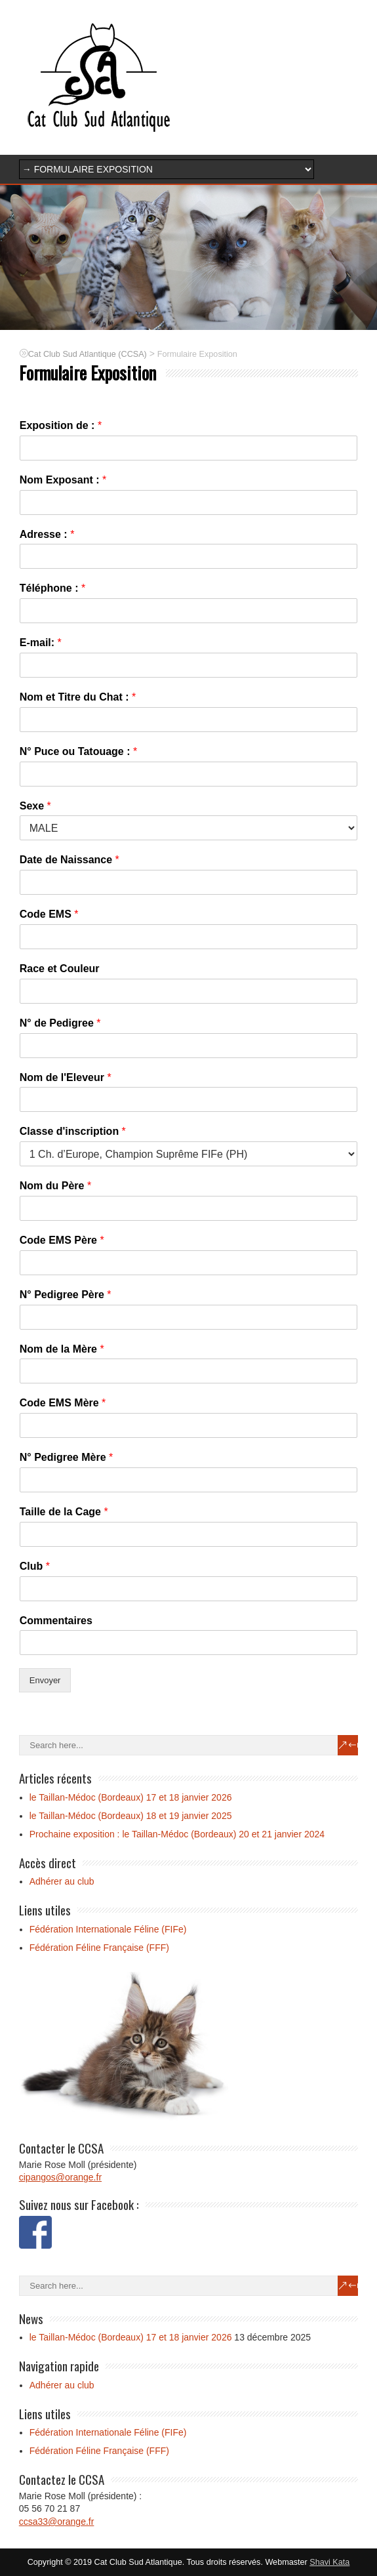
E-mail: (41, 642)
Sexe (35, 805)
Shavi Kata (329, 2562)
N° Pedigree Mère (66, 1457)
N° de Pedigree (60, 1023)
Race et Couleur (60, 968)
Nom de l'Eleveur (65, 1077)
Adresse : (47, 534)
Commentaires (56, 1620)
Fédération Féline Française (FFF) (99, 1947)
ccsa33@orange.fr (56, 2521)
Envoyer (45, 1680)
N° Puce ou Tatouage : (78, 751)
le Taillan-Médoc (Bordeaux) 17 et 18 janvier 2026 (131, 1797)
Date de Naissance (69, 859)
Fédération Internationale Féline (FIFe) (108, 1929)
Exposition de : (61, 425)
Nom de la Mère (62, 1349)
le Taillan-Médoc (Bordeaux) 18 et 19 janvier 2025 (131, 1815)
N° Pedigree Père (65, 1294)
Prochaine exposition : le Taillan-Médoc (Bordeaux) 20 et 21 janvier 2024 (177, 1834)
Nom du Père (55, 1185)
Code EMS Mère (63, 1402)
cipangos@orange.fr (60, 2177)
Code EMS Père (62, 1240)
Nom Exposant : (63, 479)
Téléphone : (52, 588)
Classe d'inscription (73, 1131)
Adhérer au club (62, 1881)
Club (35, 1566)
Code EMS (49, 914)
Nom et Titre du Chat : (78, 697)
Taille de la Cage (64, 1511)
